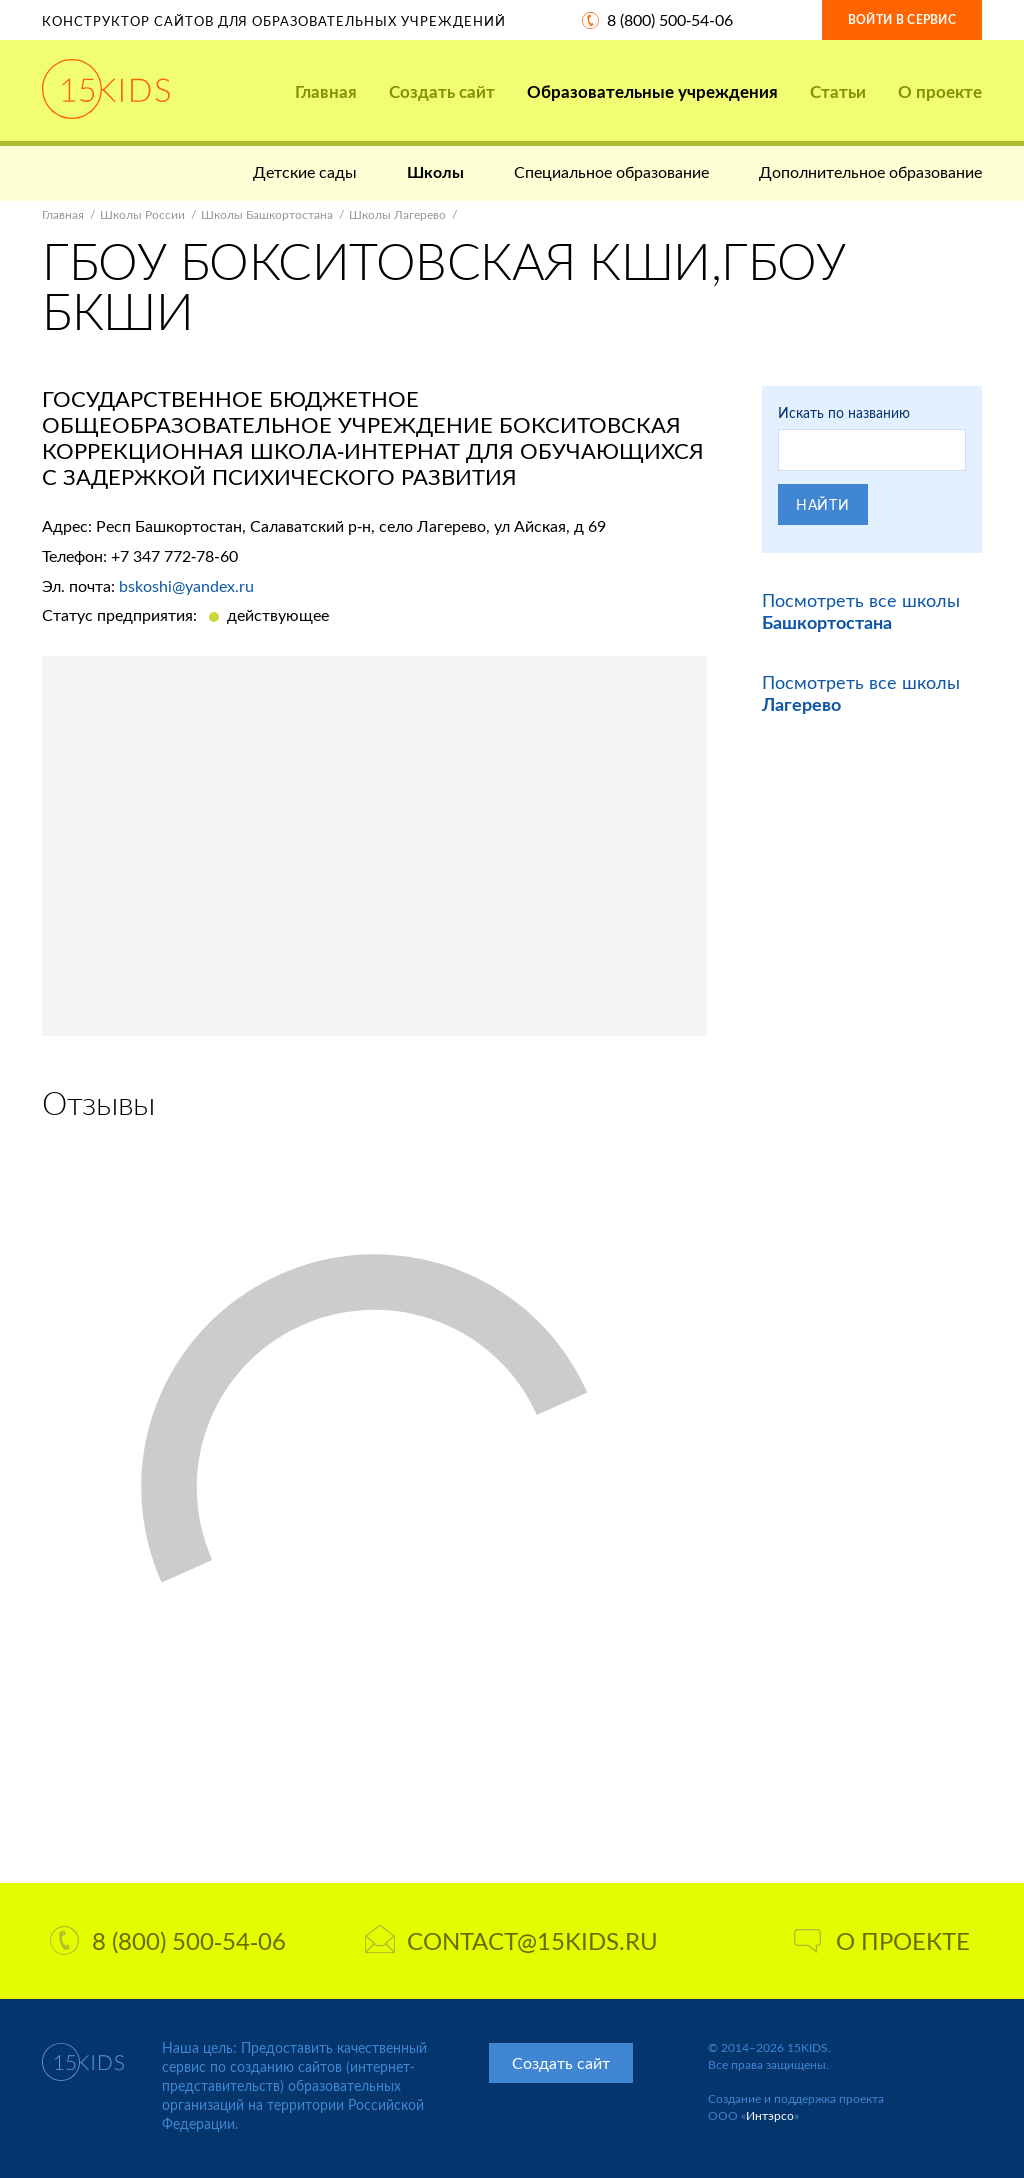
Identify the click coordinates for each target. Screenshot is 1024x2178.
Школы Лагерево (397, 214)
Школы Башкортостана (267, 214)
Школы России (142, 214)
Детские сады (305, 171)
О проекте (940, 91)
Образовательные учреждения (652, 91)
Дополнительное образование (870, 171)
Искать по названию (844, 412)
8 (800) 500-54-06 (670, 19)
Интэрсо (770, 2115)
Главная (326, 91)
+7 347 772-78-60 (174, 555)
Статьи (838, 91)
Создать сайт (442, 91)
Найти (823, 504)
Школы (435, 171)
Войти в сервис (902, 19)
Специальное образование (611, 171)
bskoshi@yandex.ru (186, 585)
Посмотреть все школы (861, 611)
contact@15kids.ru (511, 1940)
